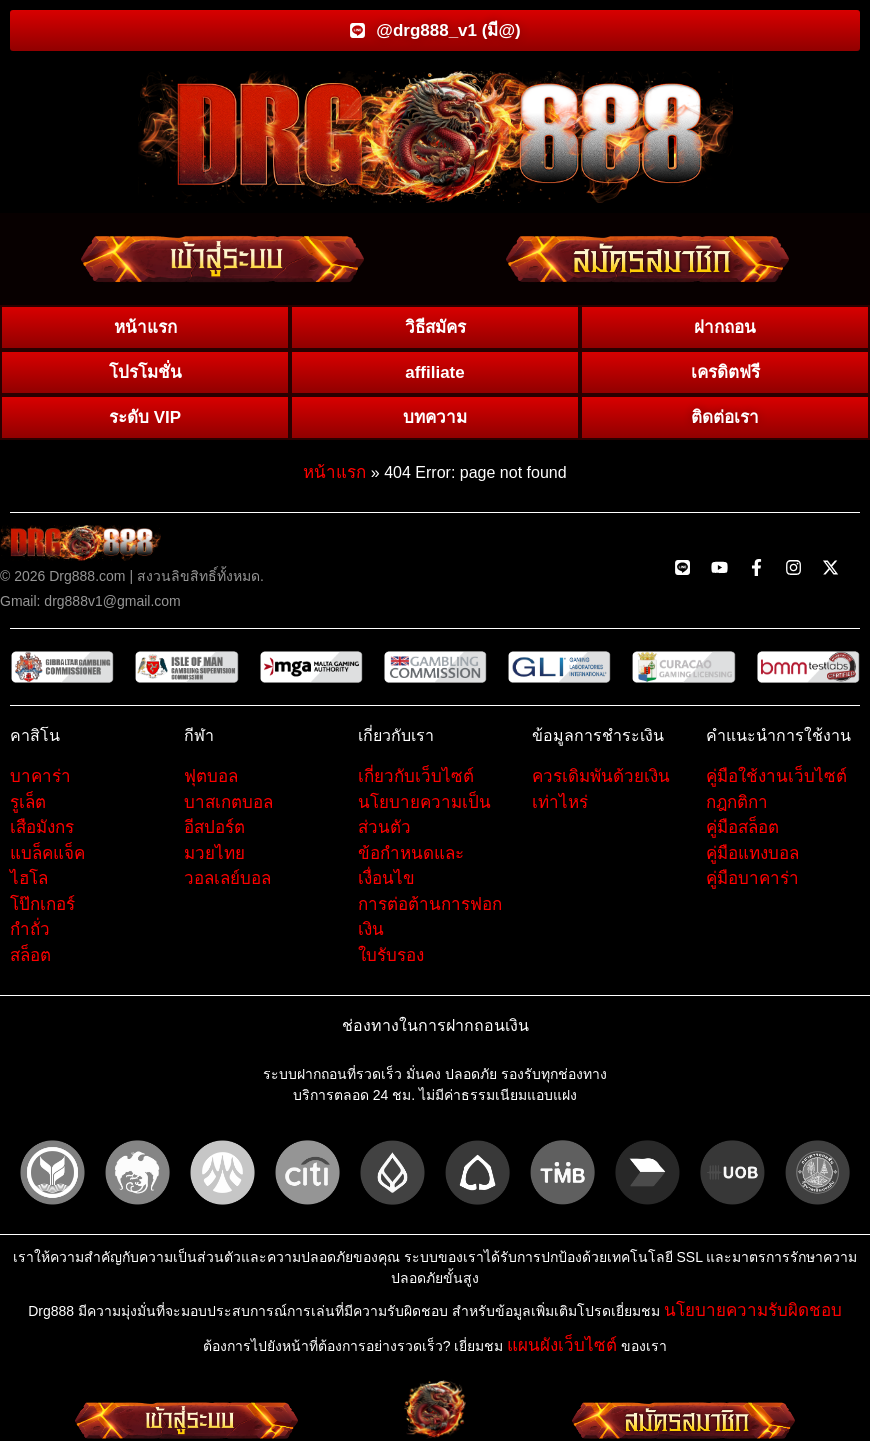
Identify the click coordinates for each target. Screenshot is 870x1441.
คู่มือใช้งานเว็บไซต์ (776, 782)
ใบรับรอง (391, 961)
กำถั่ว (30, 935)
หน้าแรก (334, 478)
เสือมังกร (42, 833)
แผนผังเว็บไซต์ (562, 1351)
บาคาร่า (40, 782)
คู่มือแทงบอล (752, 859)
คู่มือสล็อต (742, 833)
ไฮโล (29, 884)
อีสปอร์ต (214, 833)
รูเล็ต (28, 808)
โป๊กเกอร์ (42, 910)
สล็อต (30, 961)
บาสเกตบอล (228, 808)
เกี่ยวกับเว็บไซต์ (416, 782)
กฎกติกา (737, 808)
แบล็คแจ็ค (47, 859)
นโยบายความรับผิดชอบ (753, 1317)
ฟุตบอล (211, 782)
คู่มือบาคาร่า (752, 884)
